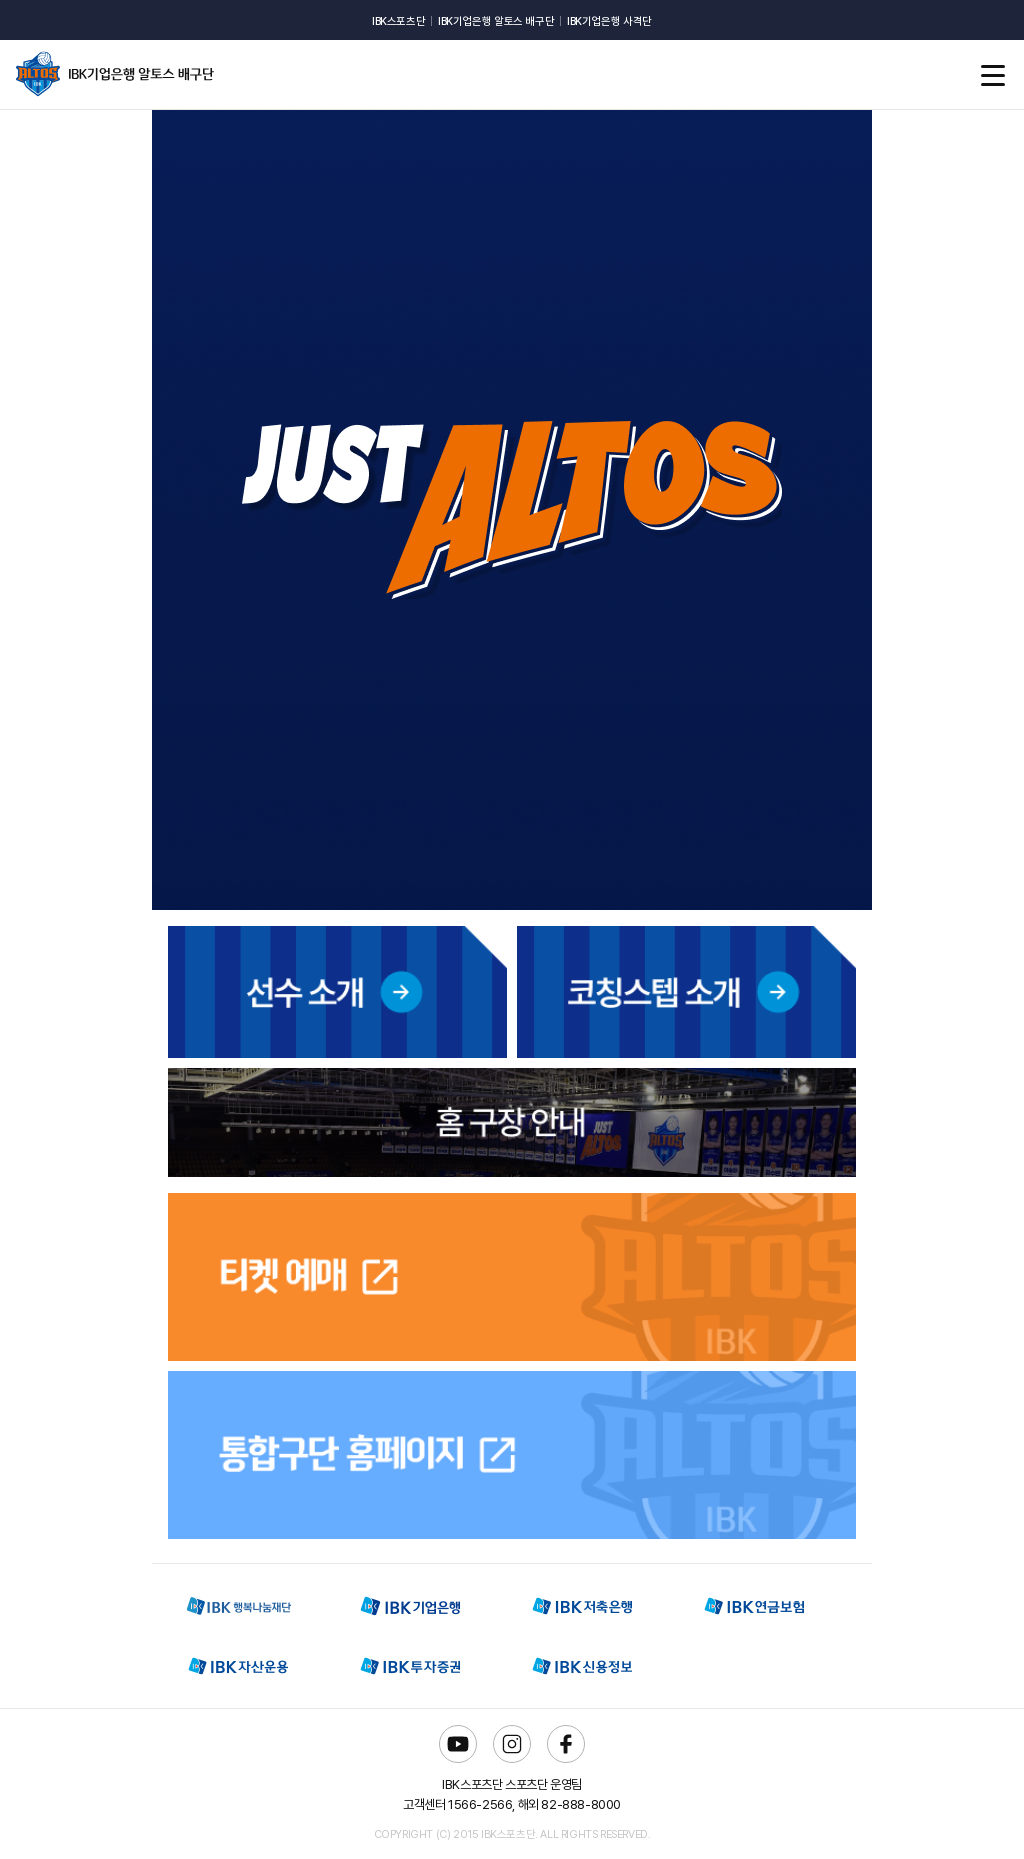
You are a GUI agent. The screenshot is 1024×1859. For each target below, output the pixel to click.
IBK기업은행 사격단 (609, 21)
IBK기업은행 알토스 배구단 (496, 21)
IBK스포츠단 (398, 21)
